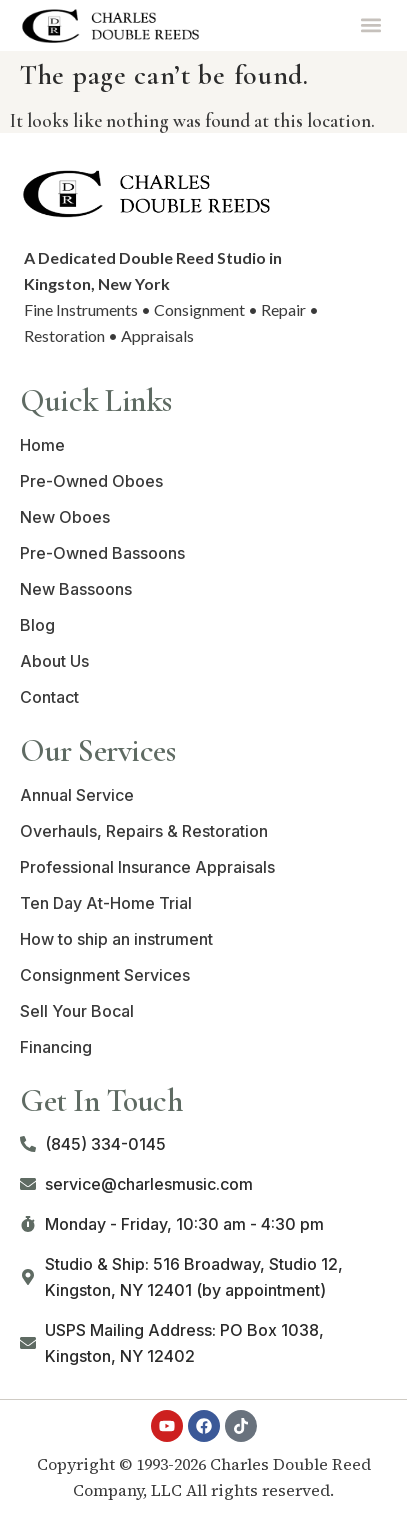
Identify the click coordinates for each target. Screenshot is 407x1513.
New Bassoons (76, 589)
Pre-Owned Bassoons (102, 553)
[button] (370, 25)
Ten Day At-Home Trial (106, 903)
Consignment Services (105, 975)
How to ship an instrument (116, 939)
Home (42, 445)
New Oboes (65, 517)
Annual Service (77, 795)
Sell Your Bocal (77, 1011)
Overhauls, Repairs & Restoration (144, 831)
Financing (56, 1047)
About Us (54, 661)
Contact (49, 697)
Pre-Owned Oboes (91, 481)
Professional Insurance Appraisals (147, 867)
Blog (37, 625)
